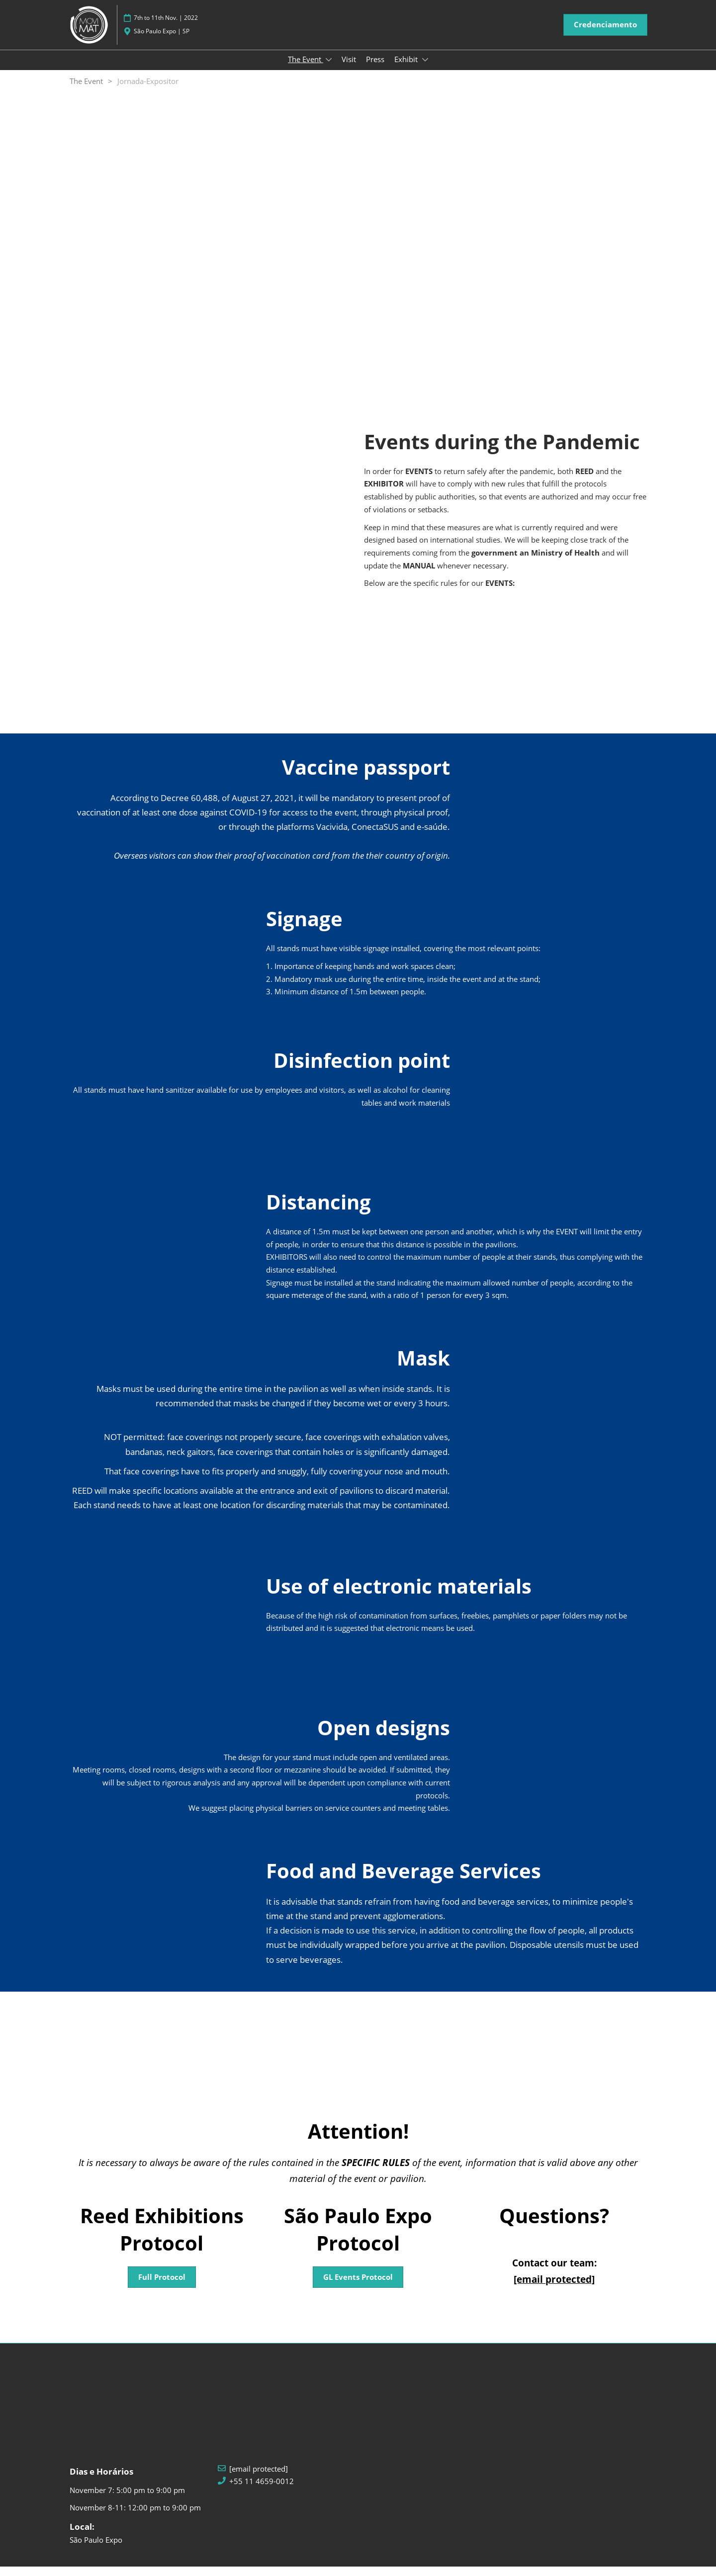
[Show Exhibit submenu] (425, 69)
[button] (605, 34)
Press (375, 69)
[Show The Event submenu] (329, 69)
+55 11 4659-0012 (261, 2491)
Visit (349, 69)
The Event (305, 69)
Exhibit (407, 69)
